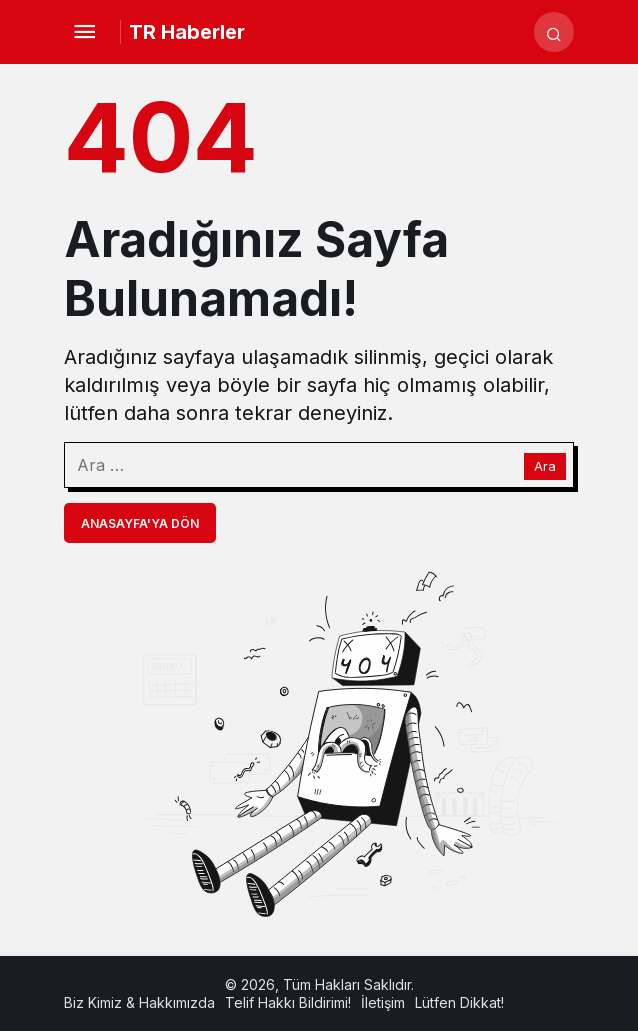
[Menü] (84, 32)
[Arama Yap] (554, 32)
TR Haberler (187, 32)
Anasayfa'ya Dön (140, 523)
